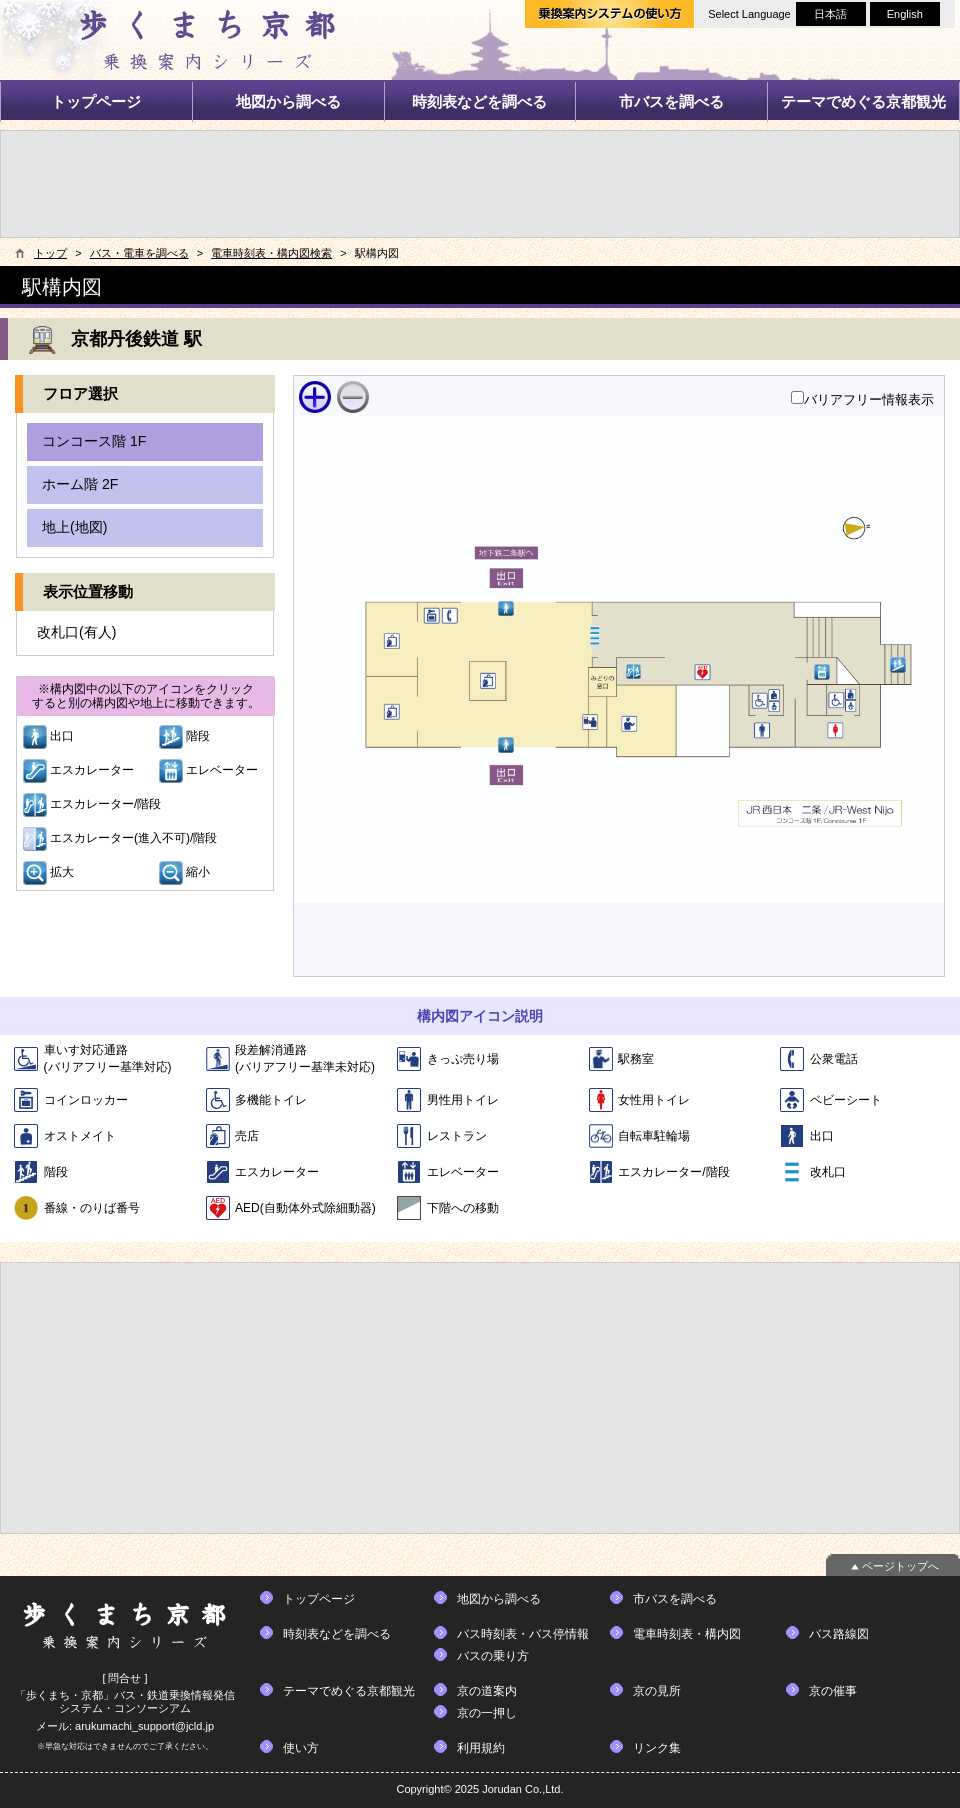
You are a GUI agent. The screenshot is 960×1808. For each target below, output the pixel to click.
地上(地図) (74, 527)
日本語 (830, 14)
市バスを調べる (671, 101)
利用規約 (481, 1748)
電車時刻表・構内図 (687, 1634)
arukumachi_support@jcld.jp (144, 1726)
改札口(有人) (76, 632)
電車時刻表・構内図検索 (271, 253)
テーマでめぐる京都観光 (863, 101)
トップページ (96, 101)
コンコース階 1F (94, 441)
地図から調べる (288, 101)
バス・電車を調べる (139, 253)
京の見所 (657, 1691)
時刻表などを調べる (479, 101)
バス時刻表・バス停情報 (523, 1634)
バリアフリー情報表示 (869, 399)
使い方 (301, 1748)
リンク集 (657, 1748)
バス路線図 (839, 1634)
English (905, 14)
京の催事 (833, 1691)
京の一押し (487, 1713)
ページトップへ (900, 1566)
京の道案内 (487, 1691)
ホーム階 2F (80, 484)
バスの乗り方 (493, 1656)
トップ (50, 253)
